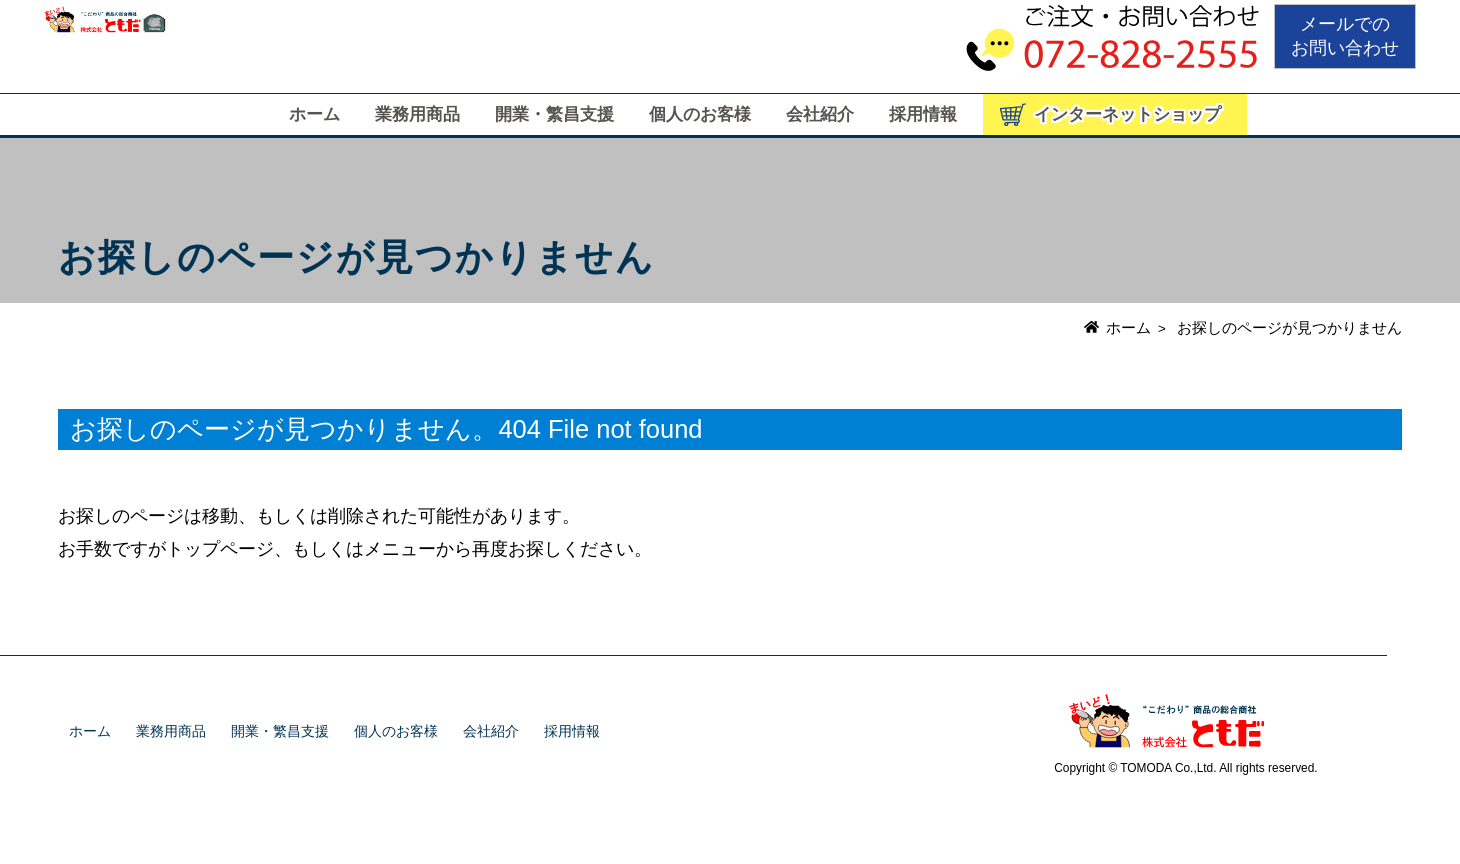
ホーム (314, 114)
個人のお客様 (700, 114)
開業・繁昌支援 (554, 114)
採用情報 (923, 114)
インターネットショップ (1127, 114)
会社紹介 (820, 114)
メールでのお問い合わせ (1345, 35)
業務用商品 (417, 114)
